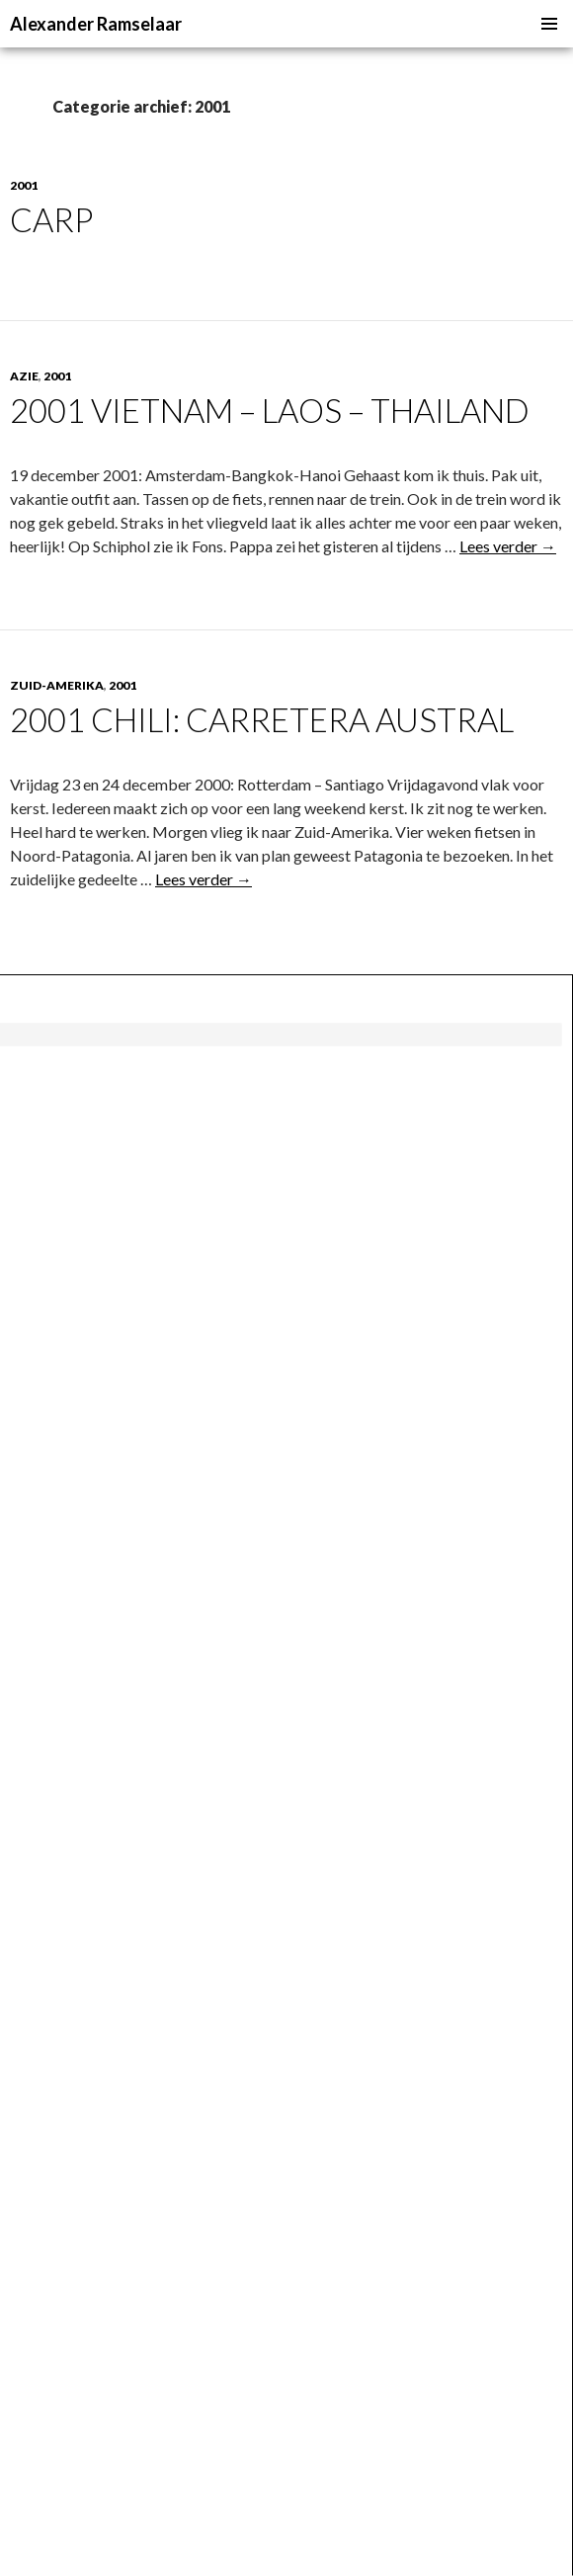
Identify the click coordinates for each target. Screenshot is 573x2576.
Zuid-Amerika (57, 685)
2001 (24, 185)
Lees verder (507, 546)
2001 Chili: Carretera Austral (262, 719)
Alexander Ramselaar (96, 24)
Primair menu (549, 23)
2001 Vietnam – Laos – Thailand (270, 410)
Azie (24, 376)
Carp (51, 219)
